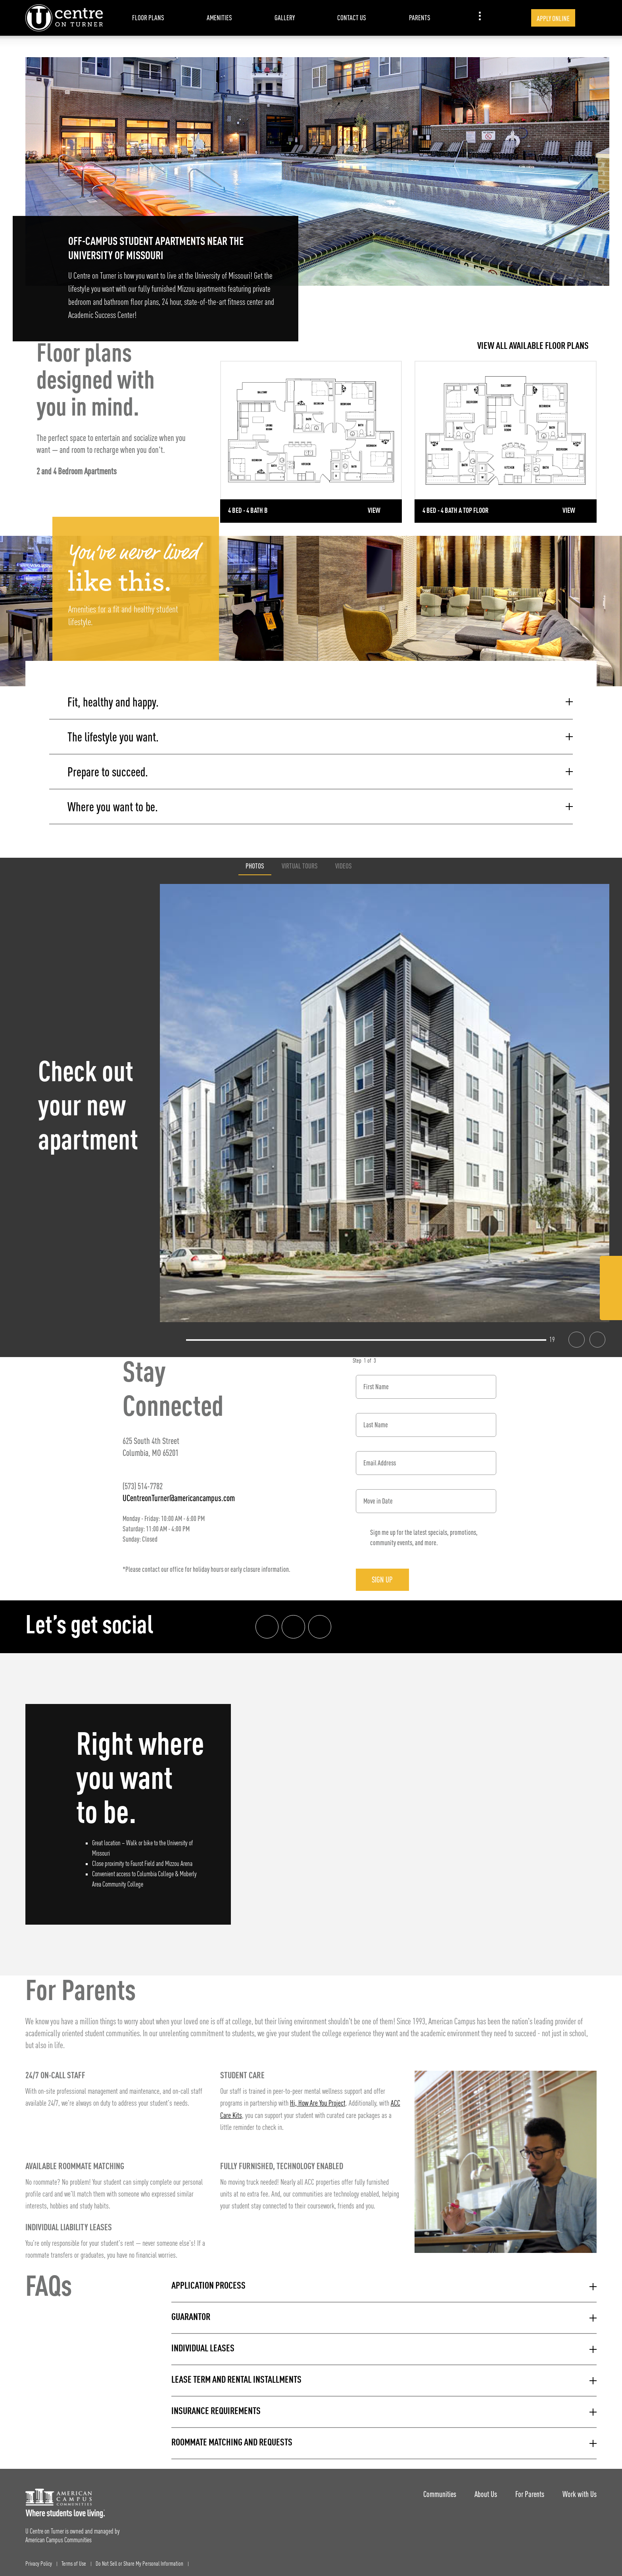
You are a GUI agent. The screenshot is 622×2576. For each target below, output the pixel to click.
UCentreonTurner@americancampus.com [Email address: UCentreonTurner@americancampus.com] (179, 1494)
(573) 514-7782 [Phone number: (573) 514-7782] (143, 1482)
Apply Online (553, 18)
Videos (343, 862)
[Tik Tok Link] (611, 1308)
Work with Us (579, 2489)
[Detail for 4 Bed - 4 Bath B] (311, 442)
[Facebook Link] (611, 1269)
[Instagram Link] (611, 1289)
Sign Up (386, 1575)
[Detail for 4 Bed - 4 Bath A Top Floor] (506, 442)
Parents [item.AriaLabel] (419, 17)
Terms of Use (73, 2560)
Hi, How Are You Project (318, 2100)
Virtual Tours (300, 862)
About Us (482, 2489)
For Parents (528, 2489)
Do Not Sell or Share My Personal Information (139, 2560)
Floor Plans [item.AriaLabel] (148, 17)
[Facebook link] (267, 1623)
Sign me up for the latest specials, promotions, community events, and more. (424, 1533)
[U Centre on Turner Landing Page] (64, 17)
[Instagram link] (294, 1623)
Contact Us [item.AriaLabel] (351, 17)
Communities (435, 2489)
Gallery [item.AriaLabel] (285, 17)
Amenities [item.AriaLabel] (219, 17)
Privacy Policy (38, 2560)
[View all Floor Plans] (408, 346)
